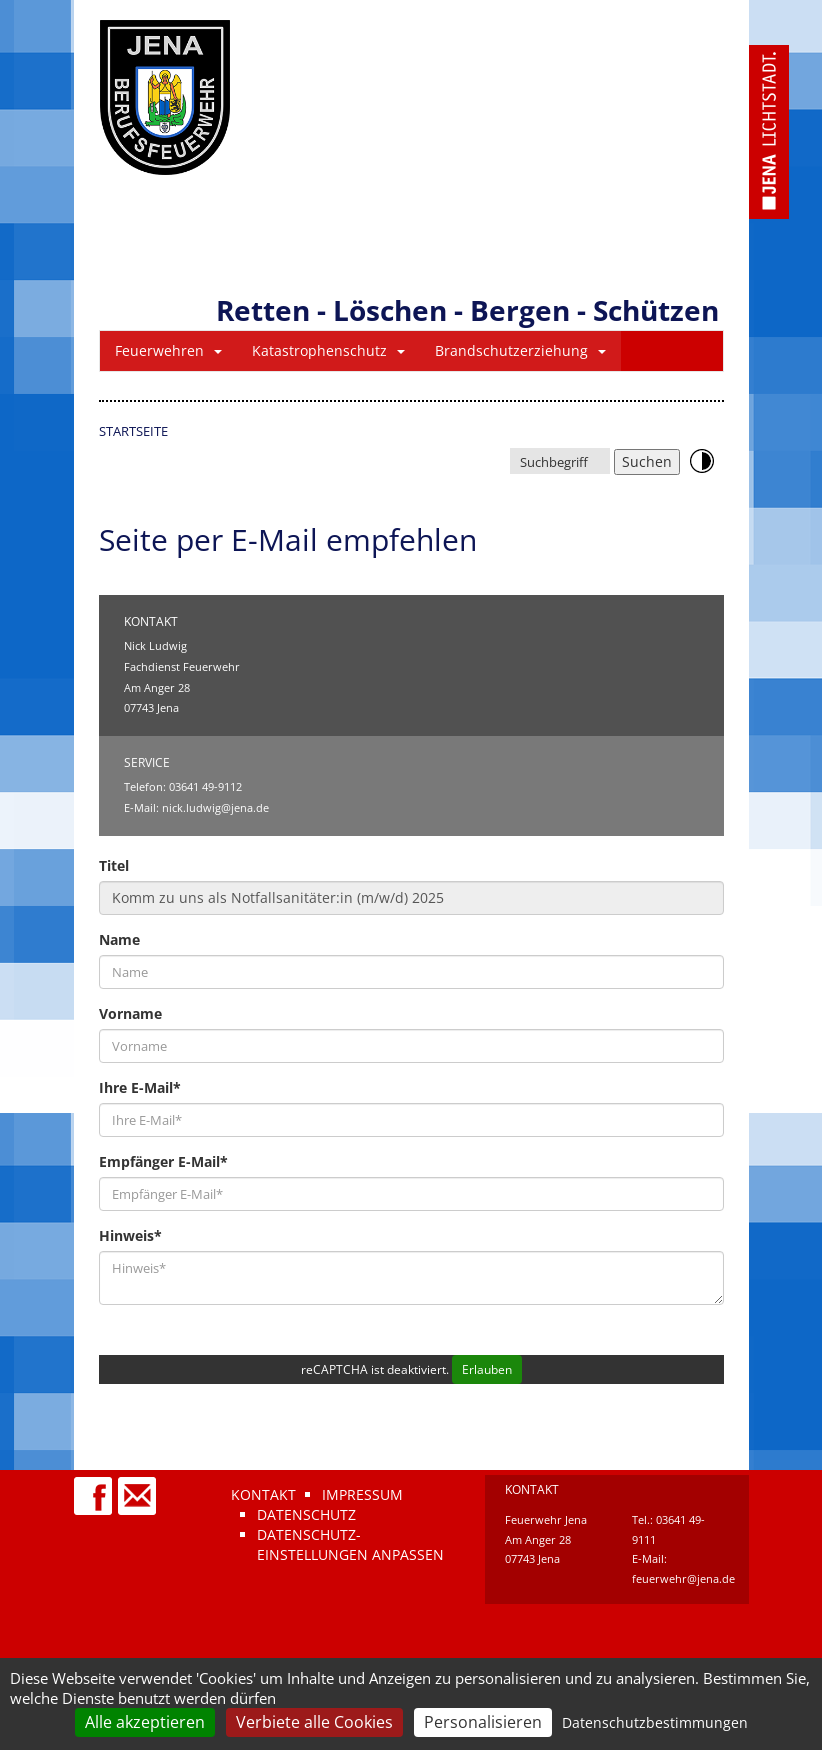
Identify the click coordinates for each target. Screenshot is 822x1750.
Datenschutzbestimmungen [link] (655, 1722)
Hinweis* (130, 1235)
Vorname (130, 1013)
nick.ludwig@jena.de (215, 807)
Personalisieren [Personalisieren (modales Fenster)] (483, 1722)
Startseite (133, 431)
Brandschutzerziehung (520, 350)
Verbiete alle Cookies (314, 1722)
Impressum (362, 1494)
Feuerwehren (168, 350)
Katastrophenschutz (328, 350)
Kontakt (263, 1494)
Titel (114, 865)
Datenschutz (306, 1514)
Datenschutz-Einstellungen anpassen (350, 1544)
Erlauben (487, 1369)
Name (119, 939)
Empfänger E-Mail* (163, 1161)
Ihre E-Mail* (140, 1087)
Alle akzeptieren (145, 1722)
